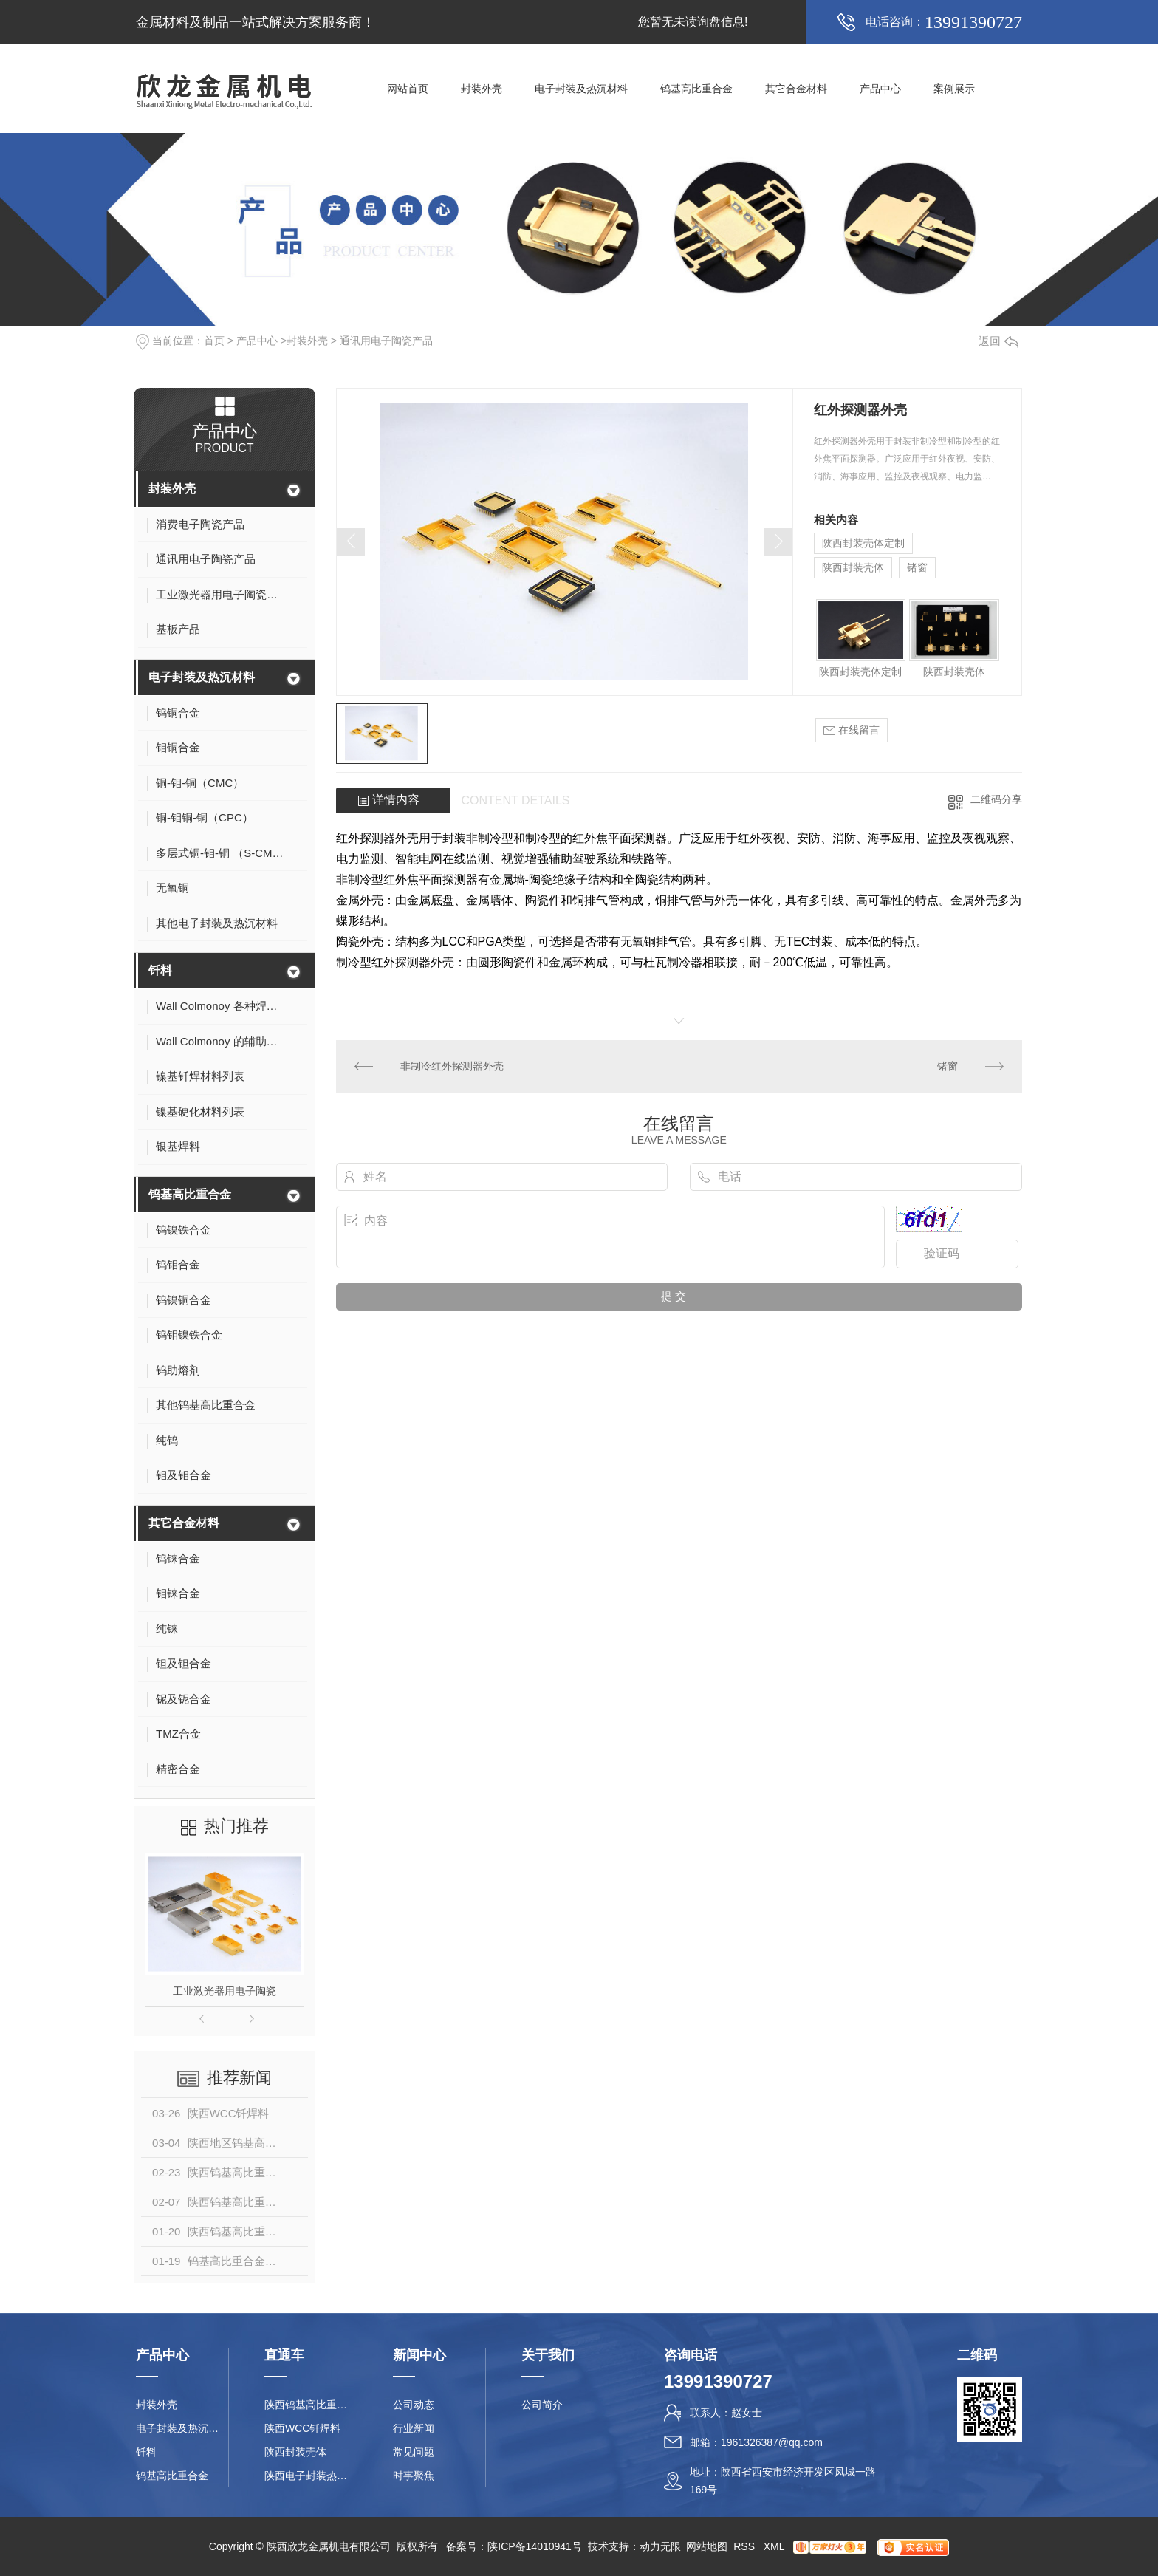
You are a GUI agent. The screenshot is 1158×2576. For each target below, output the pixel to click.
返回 (998, 341)
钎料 (160, 970)
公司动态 (413, 2405)
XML (775, 2546)
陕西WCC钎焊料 (302, 2428)
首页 (214, 340)
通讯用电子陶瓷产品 (386, 340)
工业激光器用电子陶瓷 (224, 1991)
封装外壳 (481, 89)
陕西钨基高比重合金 (310, 2405)
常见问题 (413, 2452)
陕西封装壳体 (853, 567)
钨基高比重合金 (696, 89)
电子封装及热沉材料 (581, 89)
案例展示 (954, 89)
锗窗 (917, 567)
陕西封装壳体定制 (863, 543)
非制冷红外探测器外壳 (452, 1066)
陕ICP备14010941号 (534, 2546)
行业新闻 (413, 2428)
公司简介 (542, 2405)
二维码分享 (996, 799)
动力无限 (660, 2546)
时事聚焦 (413, 2475)
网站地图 (706, 2546)
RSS (745, 2546)
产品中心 (880, 89)
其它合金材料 (796, 89)
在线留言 (851, 730)
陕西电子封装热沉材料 (310, 2475)
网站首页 (407, 89)
